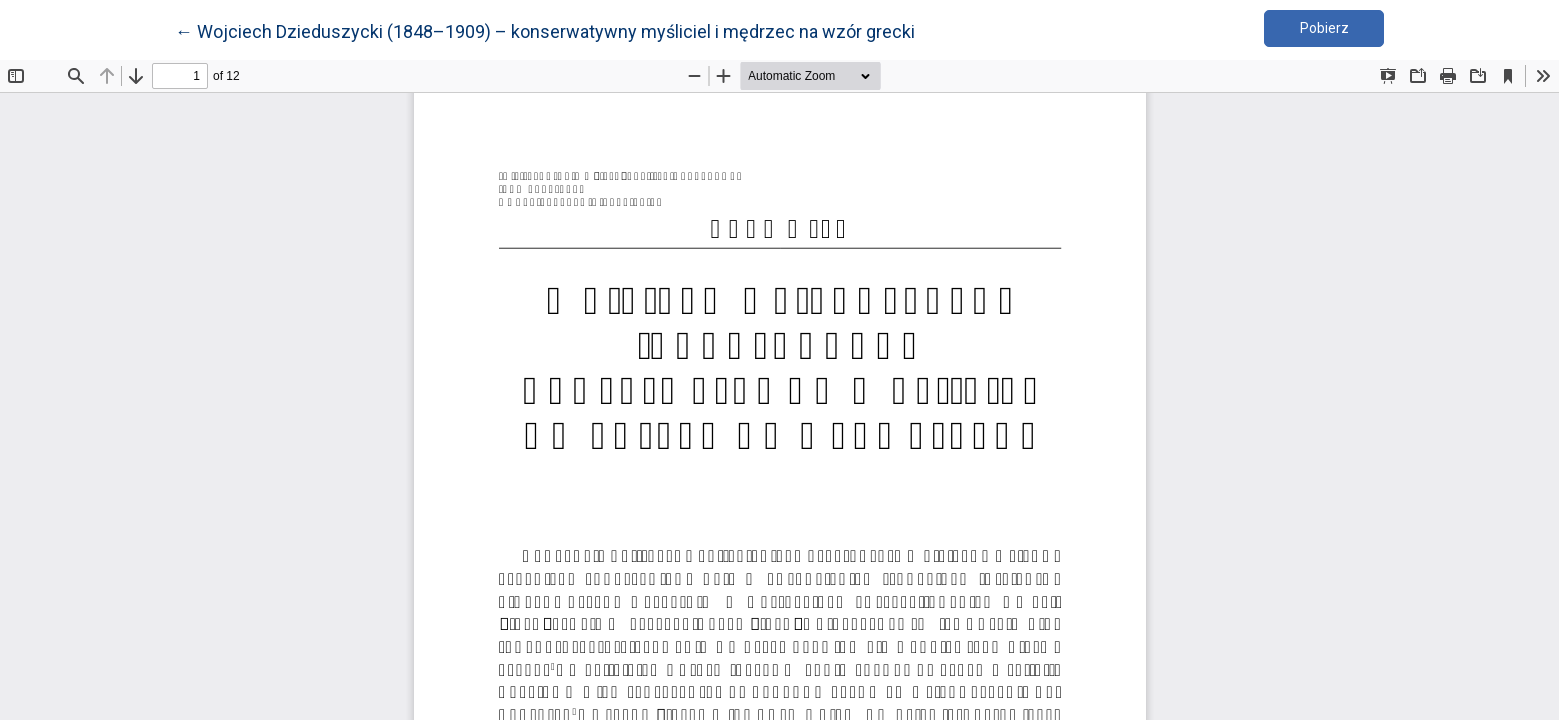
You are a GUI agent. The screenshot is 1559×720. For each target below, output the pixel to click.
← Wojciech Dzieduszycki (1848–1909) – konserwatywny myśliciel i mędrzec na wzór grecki (545, 30)
